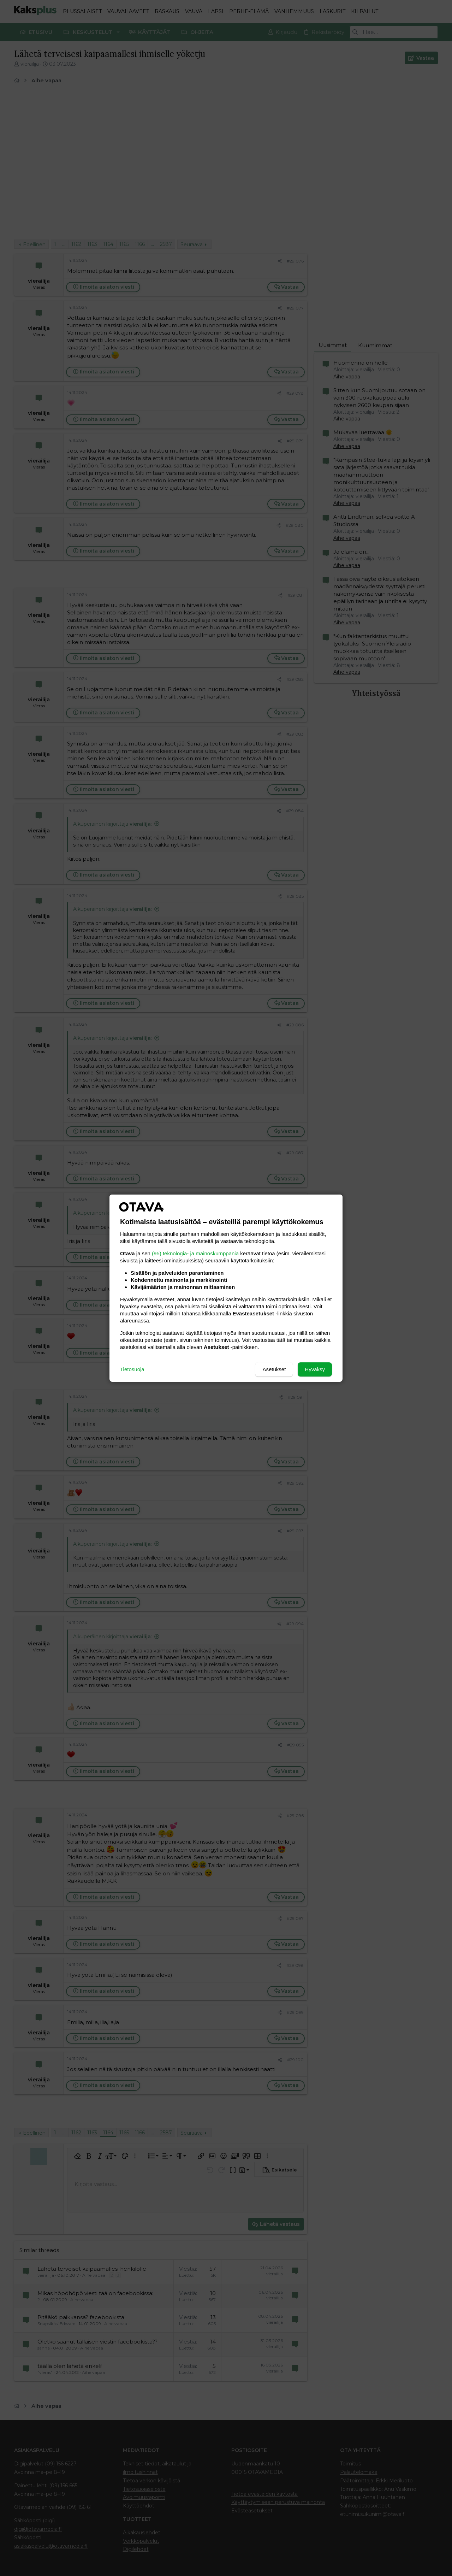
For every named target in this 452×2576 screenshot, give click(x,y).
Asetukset (274, 1369)
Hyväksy (315, 1369)
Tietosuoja (132, 1369)
